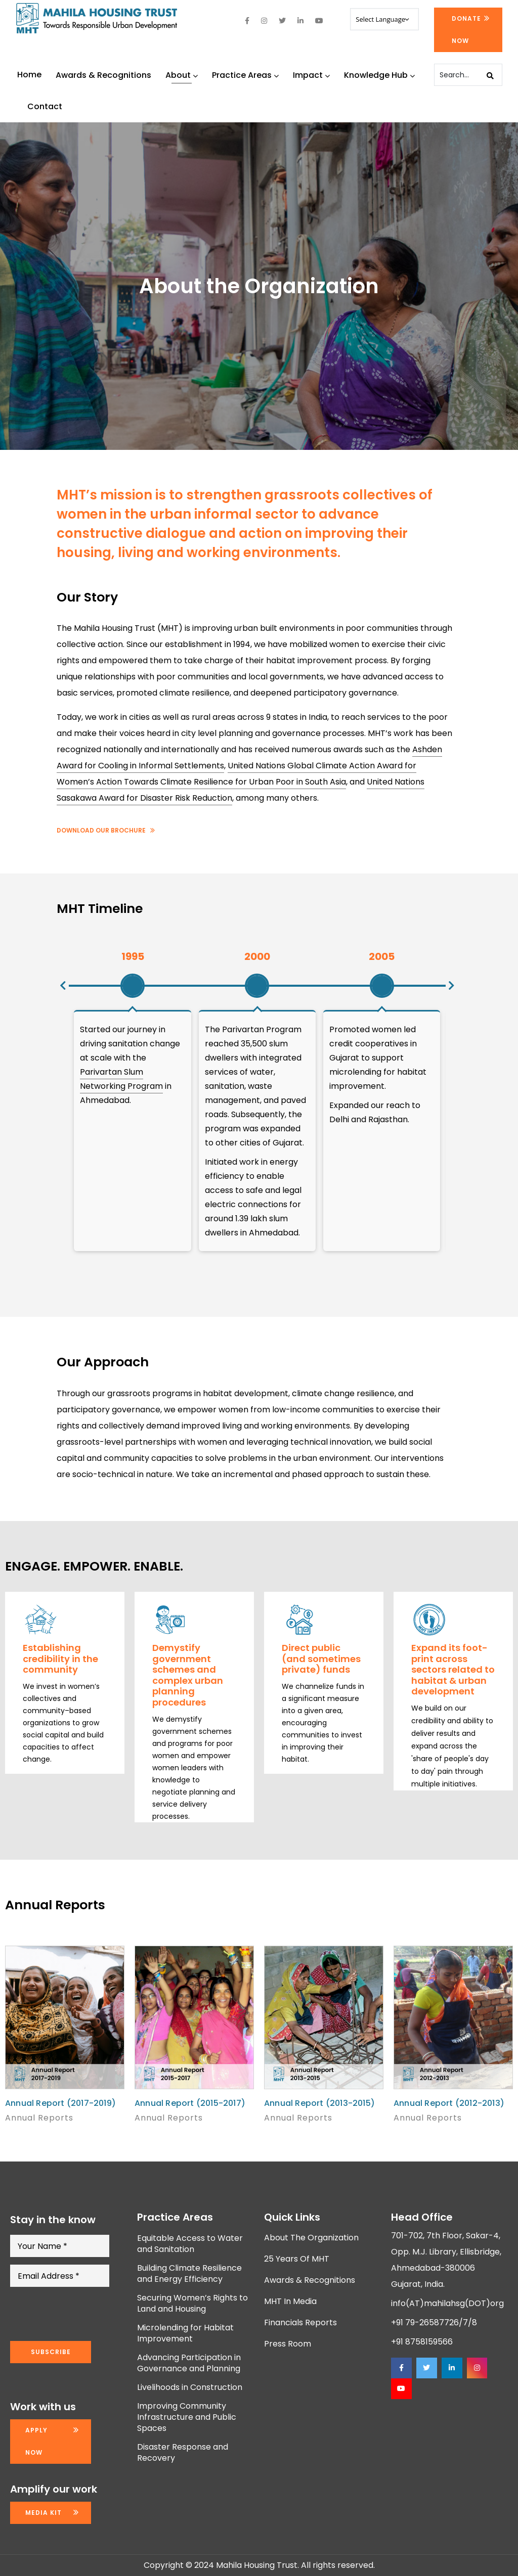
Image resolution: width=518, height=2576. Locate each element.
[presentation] (87, 2314)
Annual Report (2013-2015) (319, 2103)
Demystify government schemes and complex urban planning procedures (187, 1675)
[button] (63, 986)
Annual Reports (39, 2118)
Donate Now (466, 29)
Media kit (43, 2512)
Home (29, 74)
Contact (44, 106)
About (181, 75)
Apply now (36, 2441)
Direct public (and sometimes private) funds (321, 1658)
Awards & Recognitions (103, 75)
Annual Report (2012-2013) (449, 2103)
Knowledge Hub (379, 75)
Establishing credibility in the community (60, 1658)
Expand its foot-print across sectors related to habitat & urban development (453, 1669)
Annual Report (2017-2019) (60, 2103)
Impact (311, 75)
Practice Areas (245, 75)
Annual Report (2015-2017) (190, 2103)
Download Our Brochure (101, 830)
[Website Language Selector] (384, 19)
